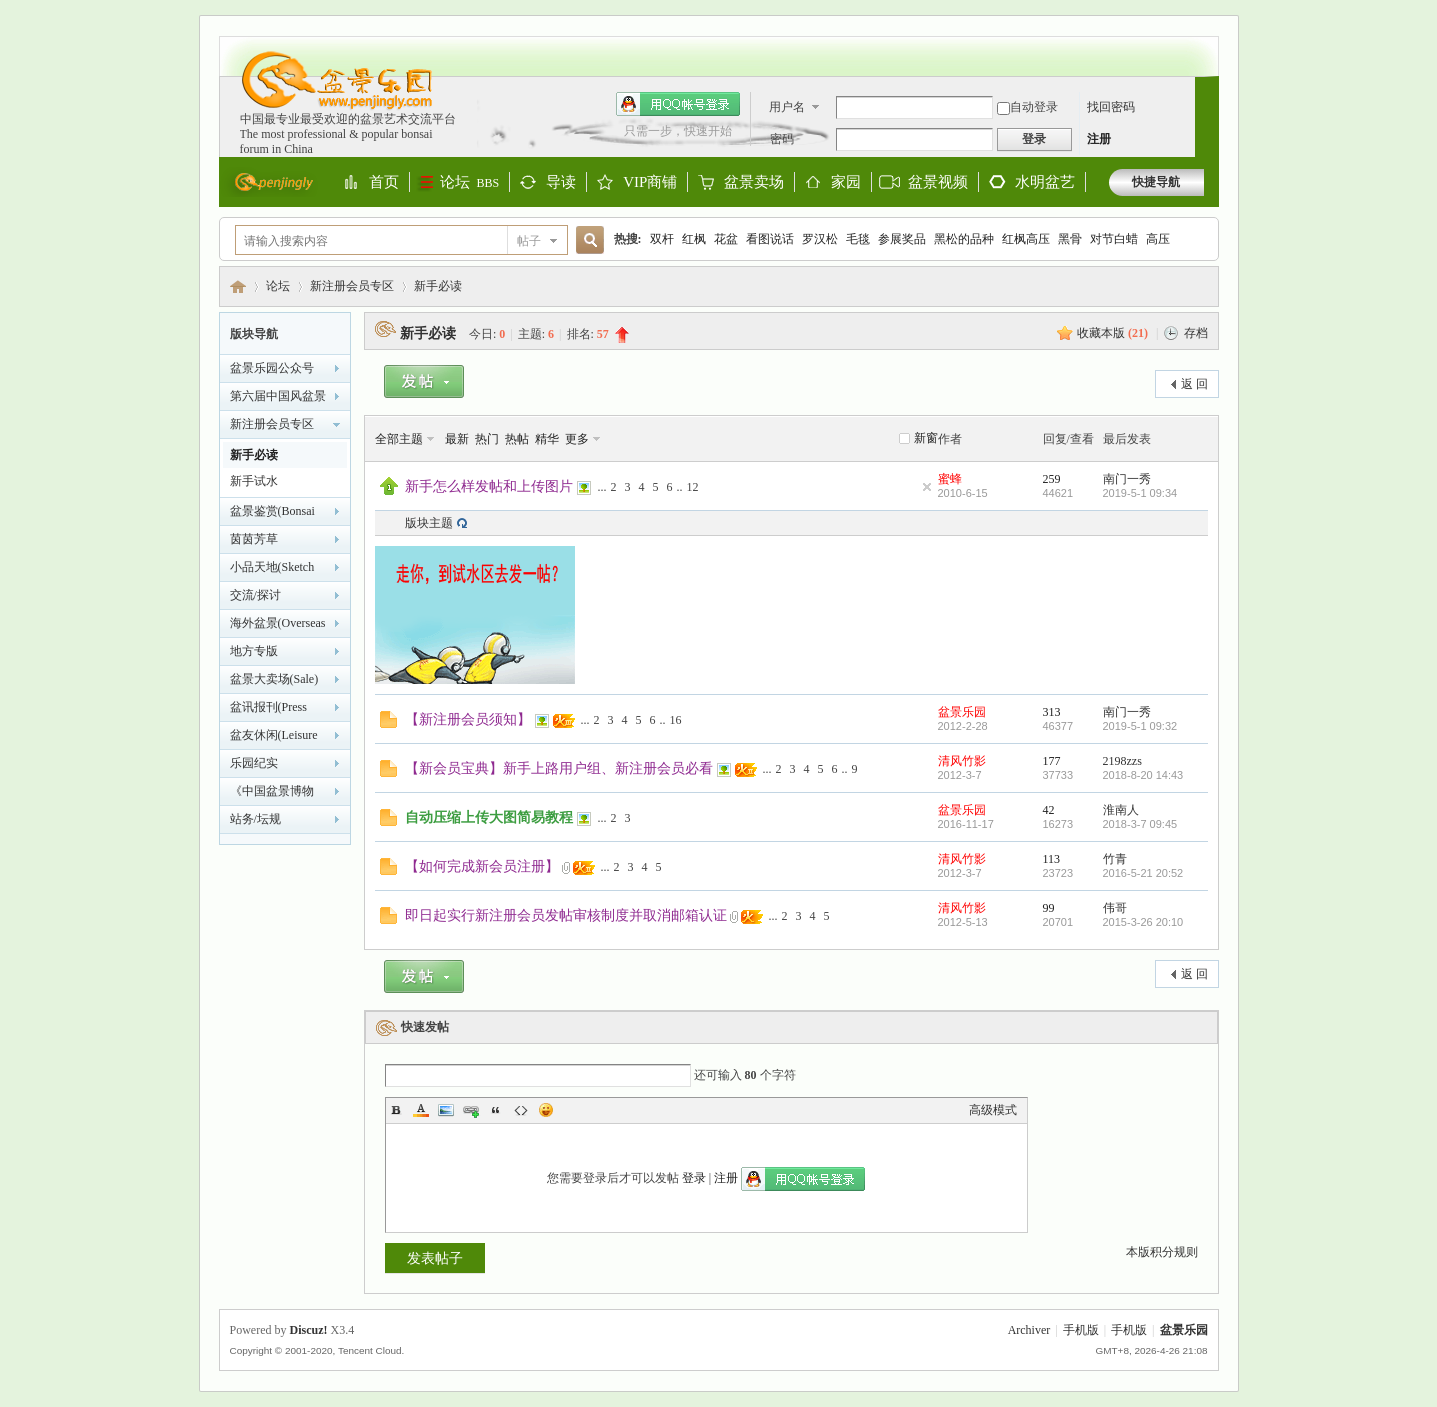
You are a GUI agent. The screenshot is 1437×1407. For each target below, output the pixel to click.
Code (521, 1110)
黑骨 (1070, 239)
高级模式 (993, 1110)
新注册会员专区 (352, 286)
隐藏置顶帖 (927, 487)
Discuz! (309, 1330)
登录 (694, 1178)
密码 (782, 139)
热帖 (517, 439)
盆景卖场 (754, 183)
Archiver (1029, 1330)
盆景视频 (938, 182)
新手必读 (438, 286)
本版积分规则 (1162, 1252)
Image (446, 1110)
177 (1052, 761)
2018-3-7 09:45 (1140, 824)
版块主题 (429, 523)
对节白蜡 (1114, 239)
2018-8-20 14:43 (1143, 775)
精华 (547, 439)
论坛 (470, 182)
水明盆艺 (1045, 182)
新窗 (926, 438)
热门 (487, 439)
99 (1049, 908)
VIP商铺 (650, 183)
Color (421, 1110)
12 (693, 487)
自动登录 (1027, 107)
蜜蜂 (950, 479)
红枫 (694, 239)
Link (471, 1110)
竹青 (1115, 859)
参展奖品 (902, 239)
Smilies (546, 1110)
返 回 (1194, 384)
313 (1052, 712)
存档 (1196, 333)
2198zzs (1122, 761)
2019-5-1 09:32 (1140, 726)
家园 (846, 183)
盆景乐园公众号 (272, 368)
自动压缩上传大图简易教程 (489, 817)
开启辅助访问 (1199, 46)
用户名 (787, 107)
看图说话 (770, 239)
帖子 (529, 241)
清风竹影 (962, 761)
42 (1049, 810)
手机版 (1081, 1330)
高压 (1158, 239)
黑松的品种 (964, 239)
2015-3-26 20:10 (1143, 922)
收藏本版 (1112, 333)
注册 (1099, 139)
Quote (496, 1110)
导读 (561, 183)
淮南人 (1121, 810)
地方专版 (254, 651)
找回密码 (1111, 107)
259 (1052, 479)
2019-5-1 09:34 (1140, 493)
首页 (384, 183)
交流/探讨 (255, 595)
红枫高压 (1026, 239)
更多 (577, 439)
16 (676, 720)
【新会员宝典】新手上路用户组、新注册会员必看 (559, 768)
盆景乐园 (238, 286)
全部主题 (399, 439)
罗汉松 (820, 239)
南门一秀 (1127, 479)
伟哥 (1115, 908)
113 (1052, 859)
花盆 (726, 239)
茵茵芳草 (254, 539)
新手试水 (254, 481)
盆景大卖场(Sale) (274, 679)
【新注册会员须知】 (468, 719)
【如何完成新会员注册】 (482, 866)
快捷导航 (1156, 182)
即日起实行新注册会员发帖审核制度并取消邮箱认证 (566, 915)
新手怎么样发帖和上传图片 (489, 486)
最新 (457, 439)
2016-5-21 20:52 (1143, 873)
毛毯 (858, 239)
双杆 (662, 239)
